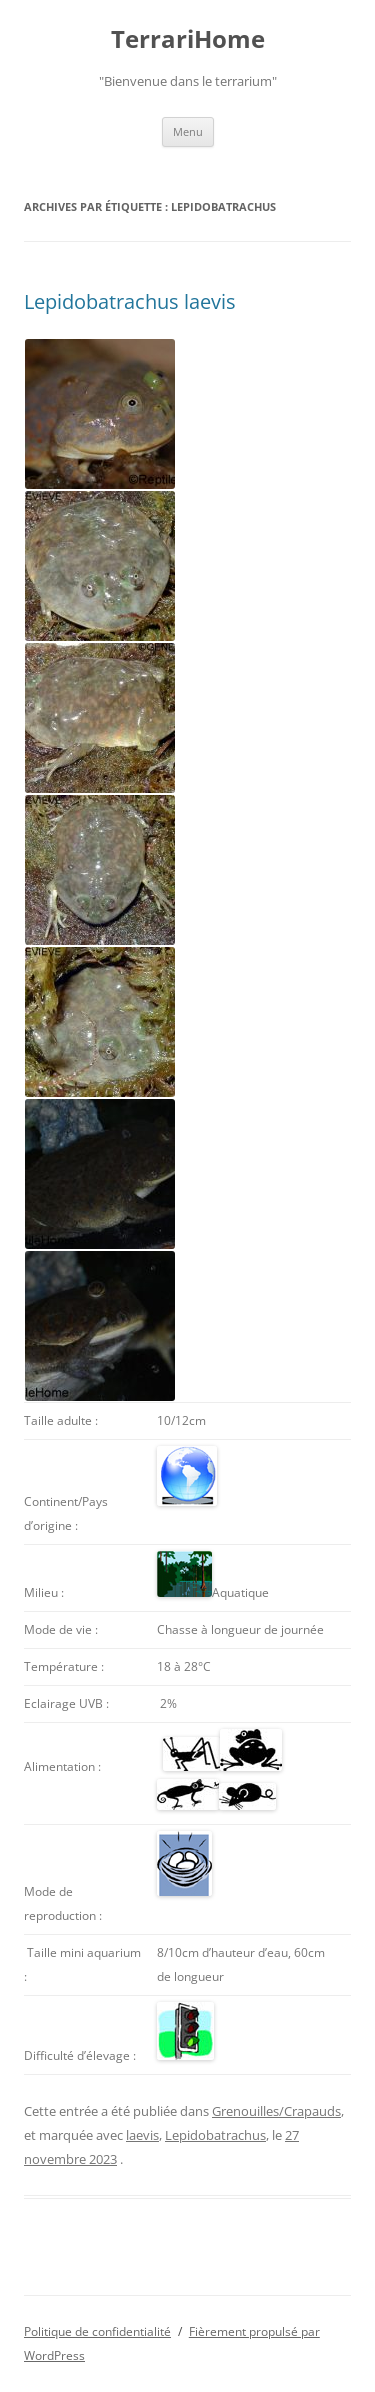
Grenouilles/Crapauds (276, 2111)
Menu (188, 131)
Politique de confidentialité (97, 2331)
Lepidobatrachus (215, 2135)
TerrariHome (188, 39)
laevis (142, 2135)
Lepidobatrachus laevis (130, 301)
